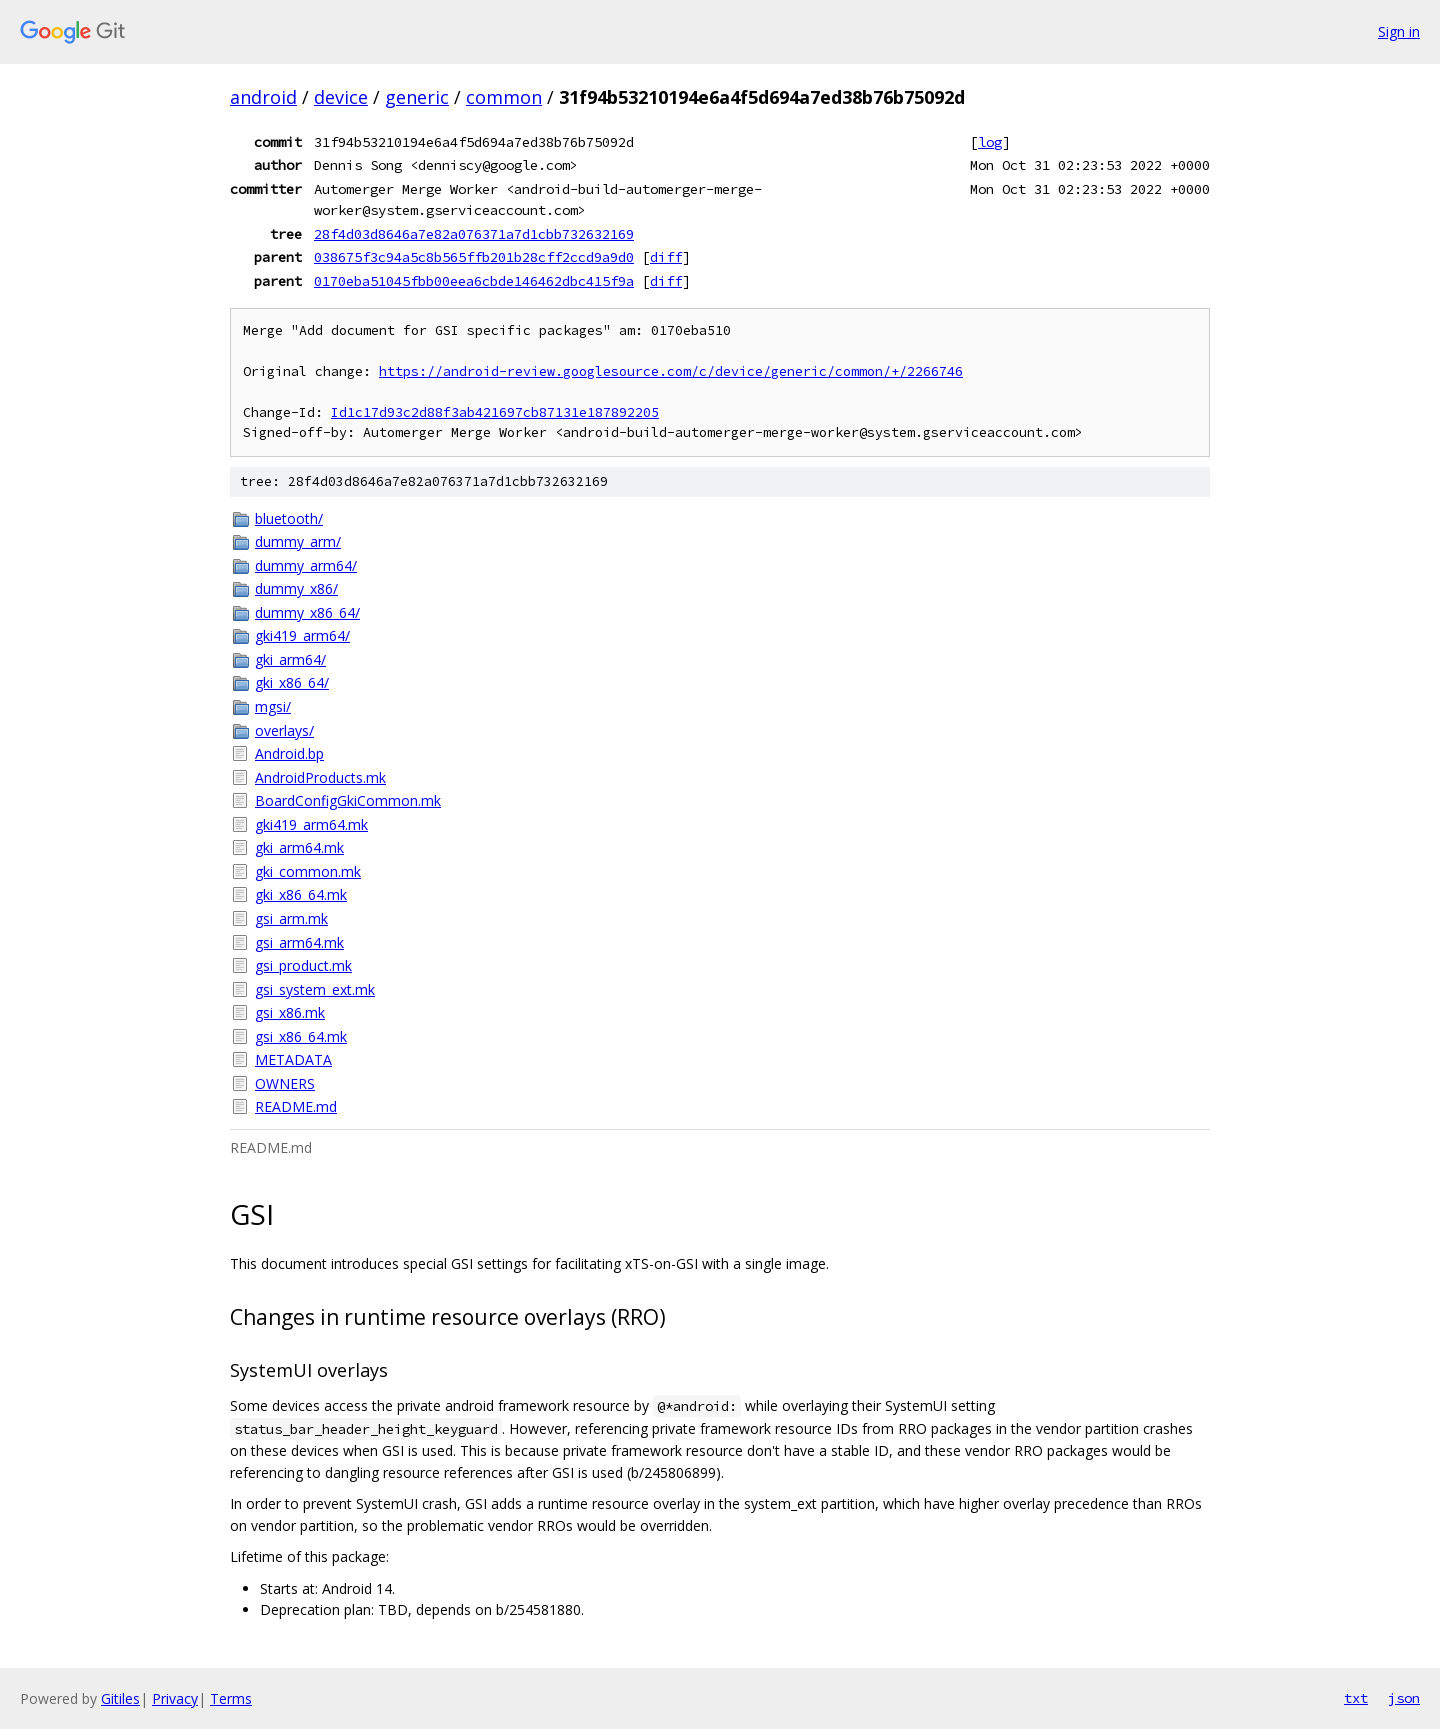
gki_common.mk (308, 871)
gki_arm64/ (290, 659)
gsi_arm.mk (291, 918)
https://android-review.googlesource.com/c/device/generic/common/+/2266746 (671, 371)
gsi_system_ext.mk (315, 989)
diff (666, 257)
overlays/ (284, 730)
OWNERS (285, 1083)
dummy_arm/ (298, 541)
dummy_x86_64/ (307, 612)
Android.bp (289, 753)
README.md (296, 1106)
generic (417, 97)
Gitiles (120, 1698)
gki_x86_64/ (292, 682)
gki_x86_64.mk (301, 894)
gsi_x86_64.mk (301, 1036)
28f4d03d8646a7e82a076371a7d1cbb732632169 (474, 234)
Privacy (175, 1698)
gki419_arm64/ (302, 635)
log (990, 142)
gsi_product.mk (303, 965)
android (263, 97)
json (1404, 1698)
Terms (231, 1698)
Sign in (1399, 31)
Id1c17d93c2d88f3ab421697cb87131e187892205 (495, 412)
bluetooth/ (289, 518)
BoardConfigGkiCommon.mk (348, 800)
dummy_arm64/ (306, 565)
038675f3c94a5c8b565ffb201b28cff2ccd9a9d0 (474, 257)
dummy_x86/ (296, 588)
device (341, 97)
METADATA (293, 1059)
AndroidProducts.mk (320, 777)
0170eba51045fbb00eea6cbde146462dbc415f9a (474, 281)
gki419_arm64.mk (311, 824)
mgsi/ (273, 706)
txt (1356, 1698)
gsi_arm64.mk (299, 942)
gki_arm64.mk (299, 847)
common (504, 97)
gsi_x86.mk (290, 1012)
